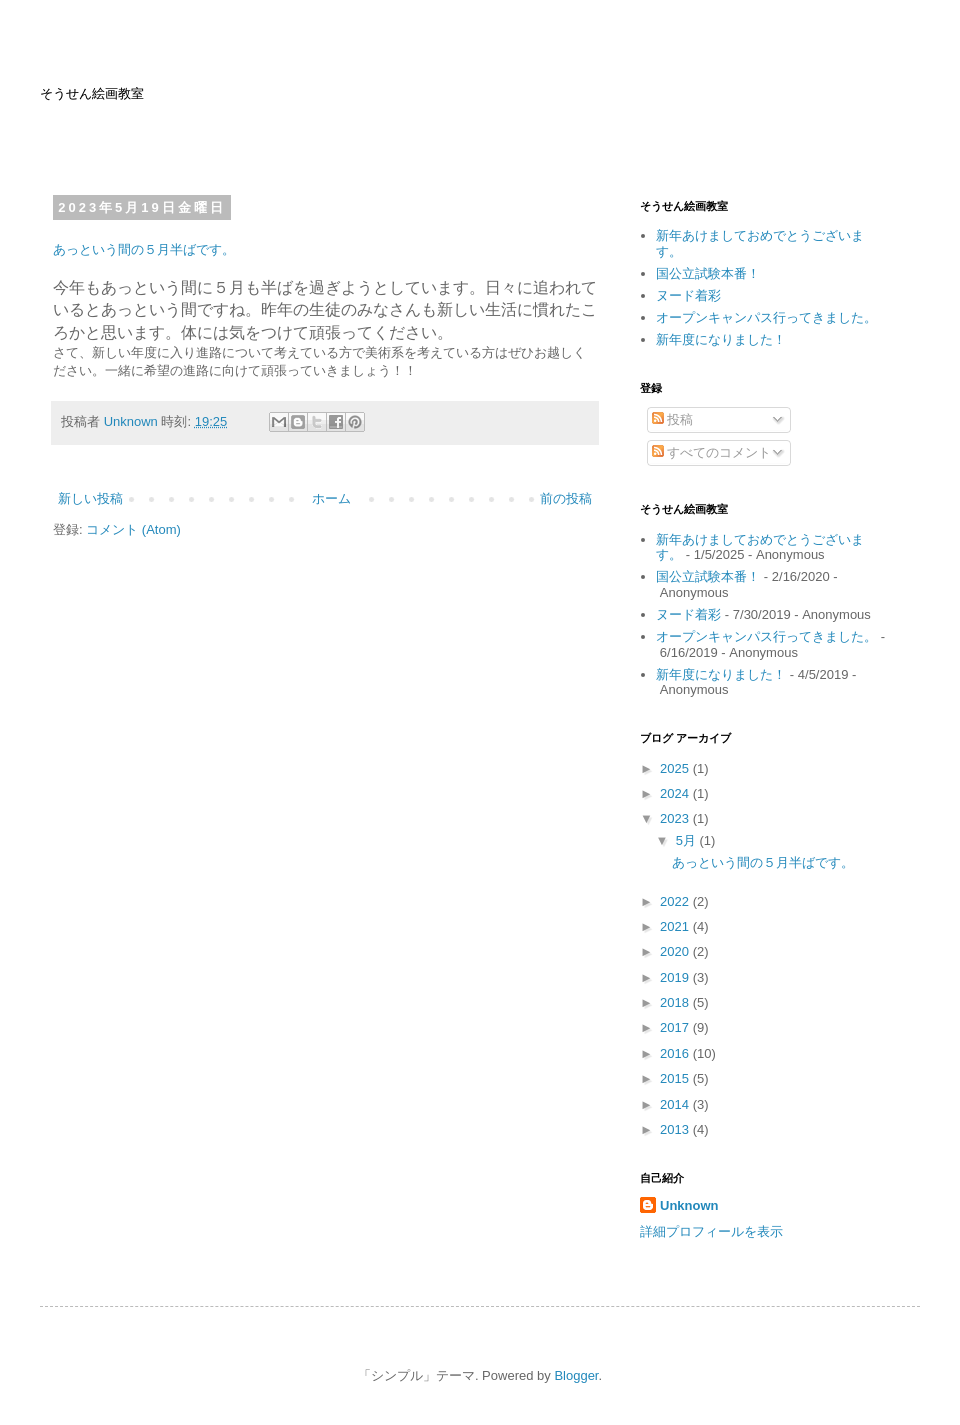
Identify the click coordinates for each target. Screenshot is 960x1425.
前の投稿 (566, 498)
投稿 (673, 419)
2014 (676, 1104)
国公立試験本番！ (708, 273)
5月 (688, 840)
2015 (676, 1078)
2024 (676, 793)
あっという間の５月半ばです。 (144, 249)
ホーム (331, 498)
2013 (676, 1129)
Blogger (576, 1375)
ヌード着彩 (688, 295)
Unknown (689, 1205)
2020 (676, 951)
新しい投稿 (90, 498)
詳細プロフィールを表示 (711, 1231)
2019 (676, 977)
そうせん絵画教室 (92, 93)
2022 (676, 901)
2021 (676, 926)
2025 (676, 768)
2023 (676, 818)
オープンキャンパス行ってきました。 (766, 317)
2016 (676, 1053)
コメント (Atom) (133, 529)
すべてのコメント (712, 452)
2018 (676, 1002)
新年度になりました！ (721, 339)
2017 (676, 1027)
